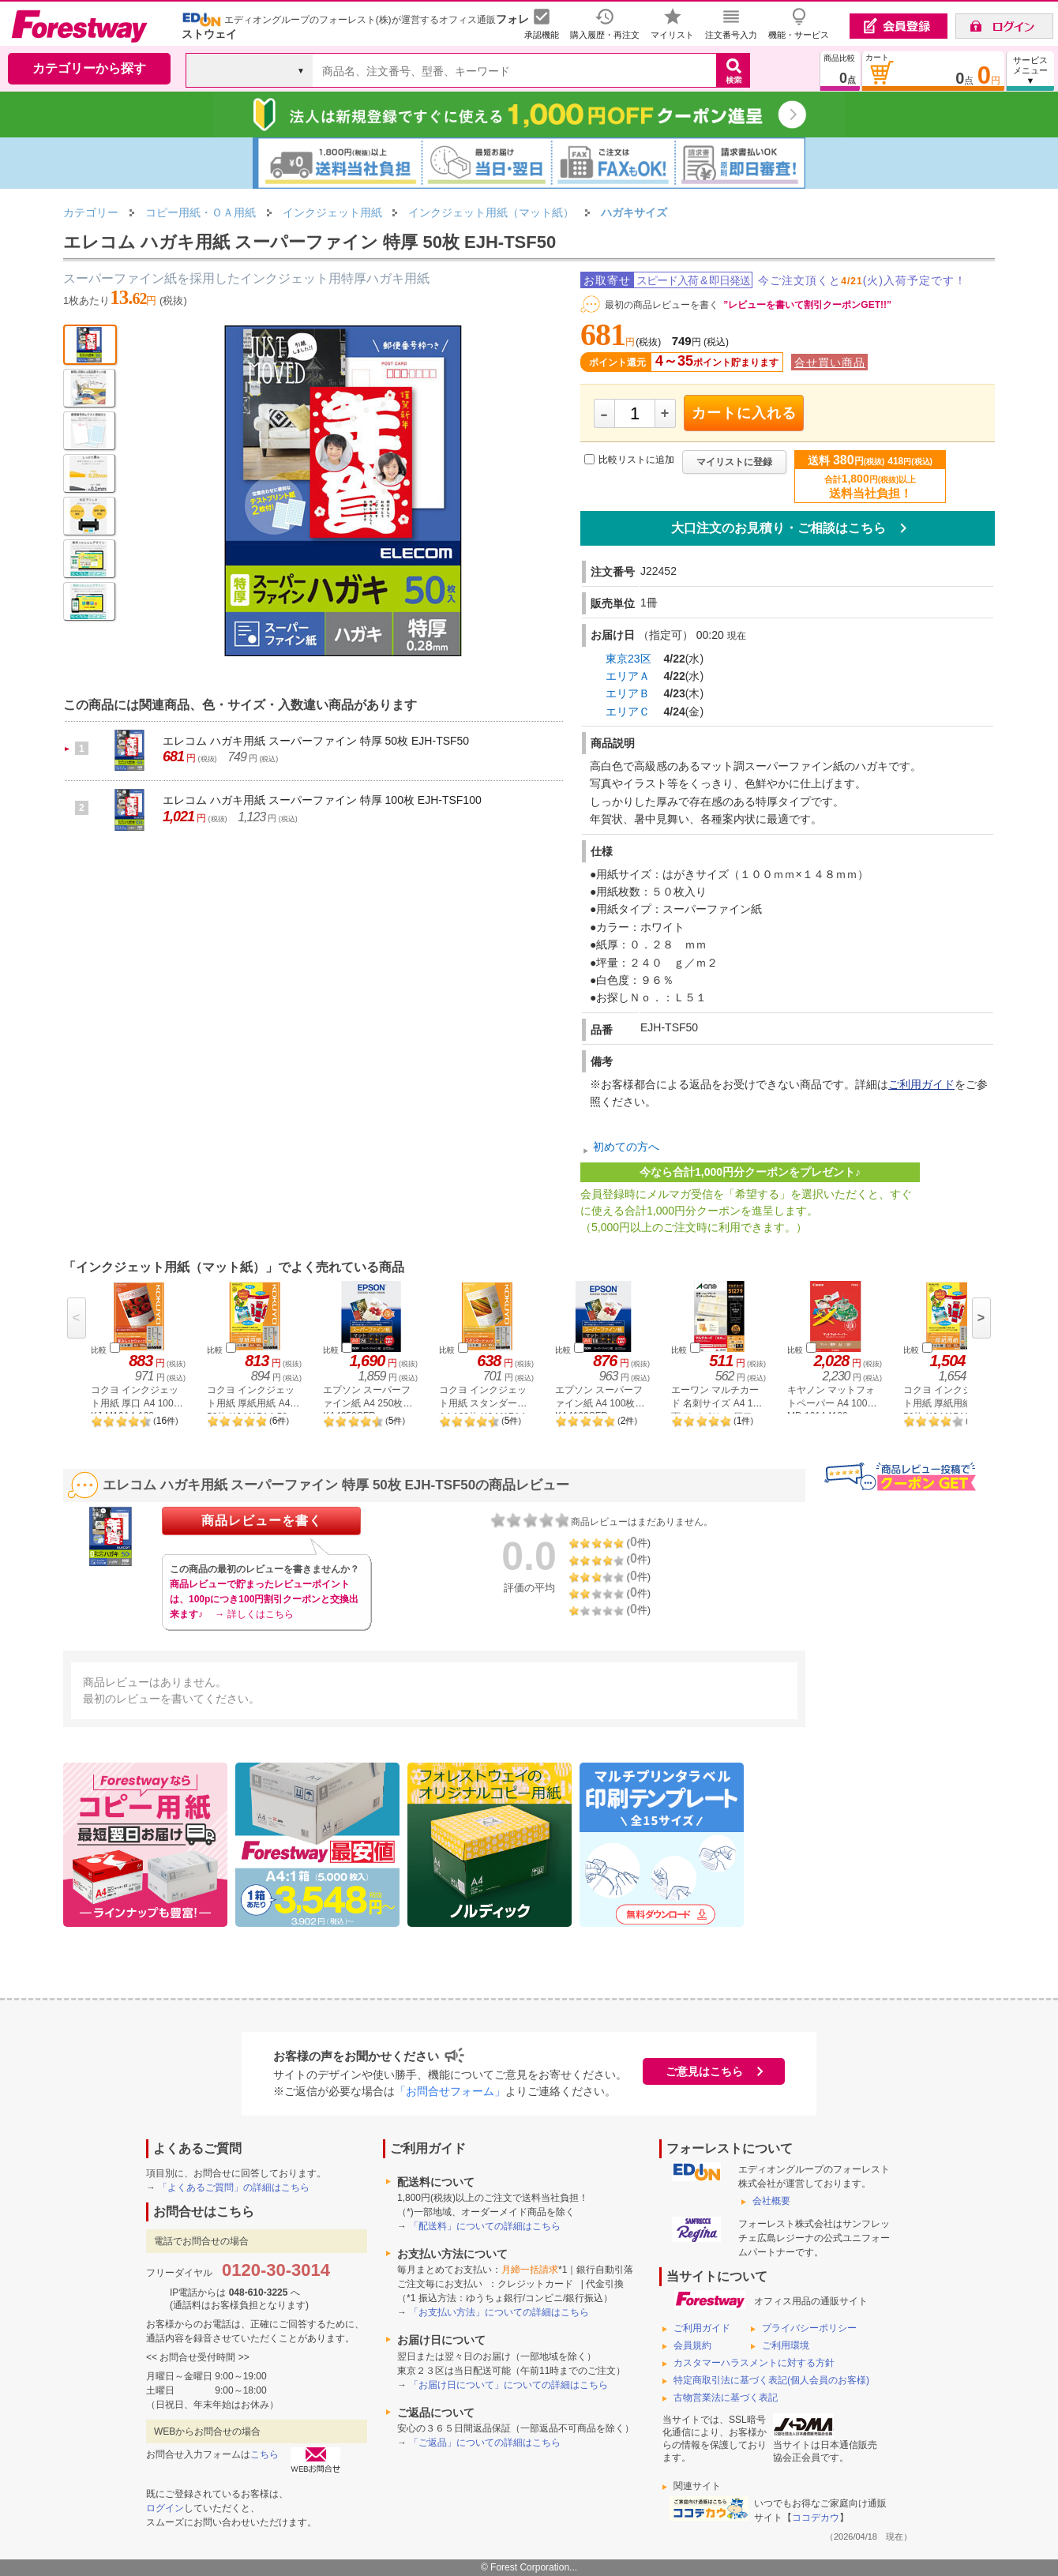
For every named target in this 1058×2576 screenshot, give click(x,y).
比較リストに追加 (636, 459)
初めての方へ (626, 1146)
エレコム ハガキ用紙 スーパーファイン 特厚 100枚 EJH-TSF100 (322, 800)
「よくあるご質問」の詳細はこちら (234, 2187)
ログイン (165, 2508)
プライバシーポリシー (809, 2328)
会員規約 (692, 2345)
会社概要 (771, 2200)
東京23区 (628, 658)
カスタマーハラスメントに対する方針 (754, 2362)
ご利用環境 (785, 2345)
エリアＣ (628, 711)
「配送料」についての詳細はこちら (485, 2226)
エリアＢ (628, 693)
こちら (264, 2454)
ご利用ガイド (921, 1084)
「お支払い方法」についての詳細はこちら (499, 2312)
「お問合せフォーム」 (450, 2091)
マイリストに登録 (734, 462)
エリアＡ (628, 676)
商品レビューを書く (261, 1520)
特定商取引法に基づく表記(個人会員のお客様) (771, 2380)
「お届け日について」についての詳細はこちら (508, 2384)
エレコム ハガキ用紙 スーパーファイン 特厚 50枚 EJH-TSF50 (316, 740)
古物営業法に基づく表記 (725, 2397)
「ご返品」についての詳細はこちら (485, 2442)
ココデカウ (815, 2517)
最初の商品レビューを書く (661, 304)
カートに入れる (744, 413)
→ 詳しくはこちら (254, 1614)
